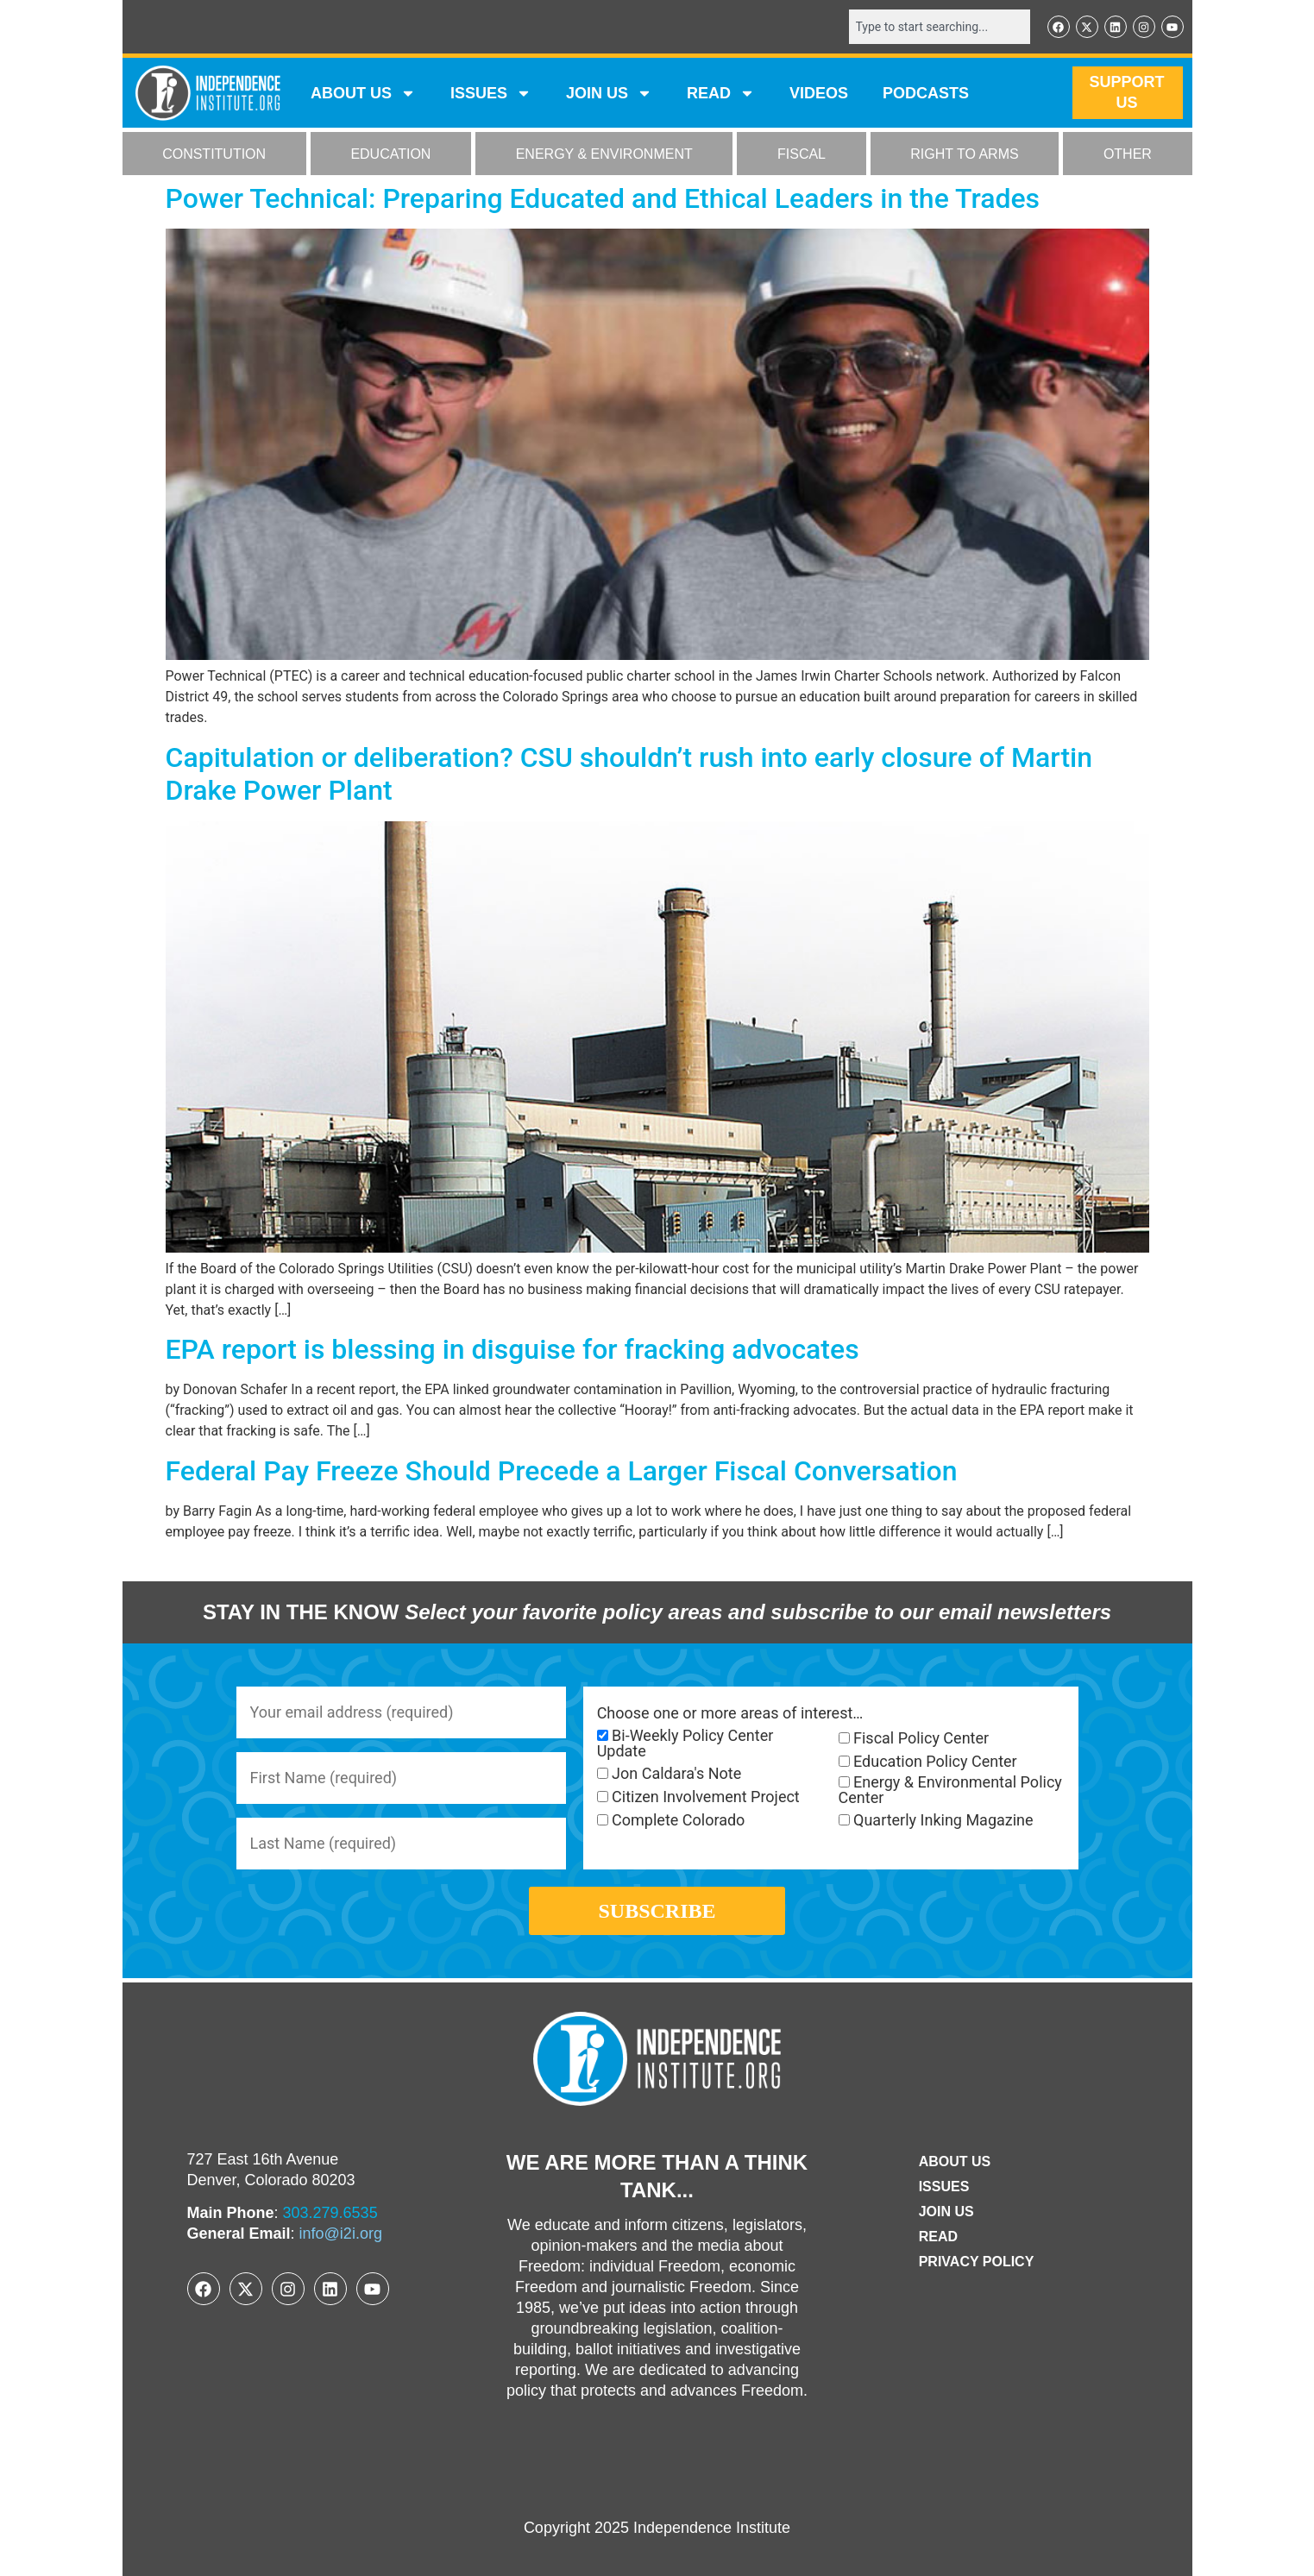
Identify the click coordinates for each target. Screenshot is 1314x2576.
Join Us (946, 2211)
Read (938, 2236)
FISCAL (801, 154)
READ (721, 93)
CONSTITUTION (214, 154)
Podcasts (926, 93)
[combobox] (939, 26)
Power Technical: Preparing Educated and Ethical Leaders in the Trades (603, 198)
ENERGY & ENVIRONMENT (604, 154)
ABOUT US (363, 93)
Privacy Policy (976, 2261)
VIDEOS (818, 93)
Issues (490, 93)
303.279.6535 (330, 2212)
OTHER (1127, 154)
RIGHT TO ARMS (964, 154)
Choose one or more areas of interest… (730, 1713)
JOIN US (609, 93)
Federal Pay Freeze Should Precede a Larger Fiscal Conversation (562, 1470)
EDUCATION (390, 154)
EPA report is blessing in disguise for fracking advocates (512, 1349)
